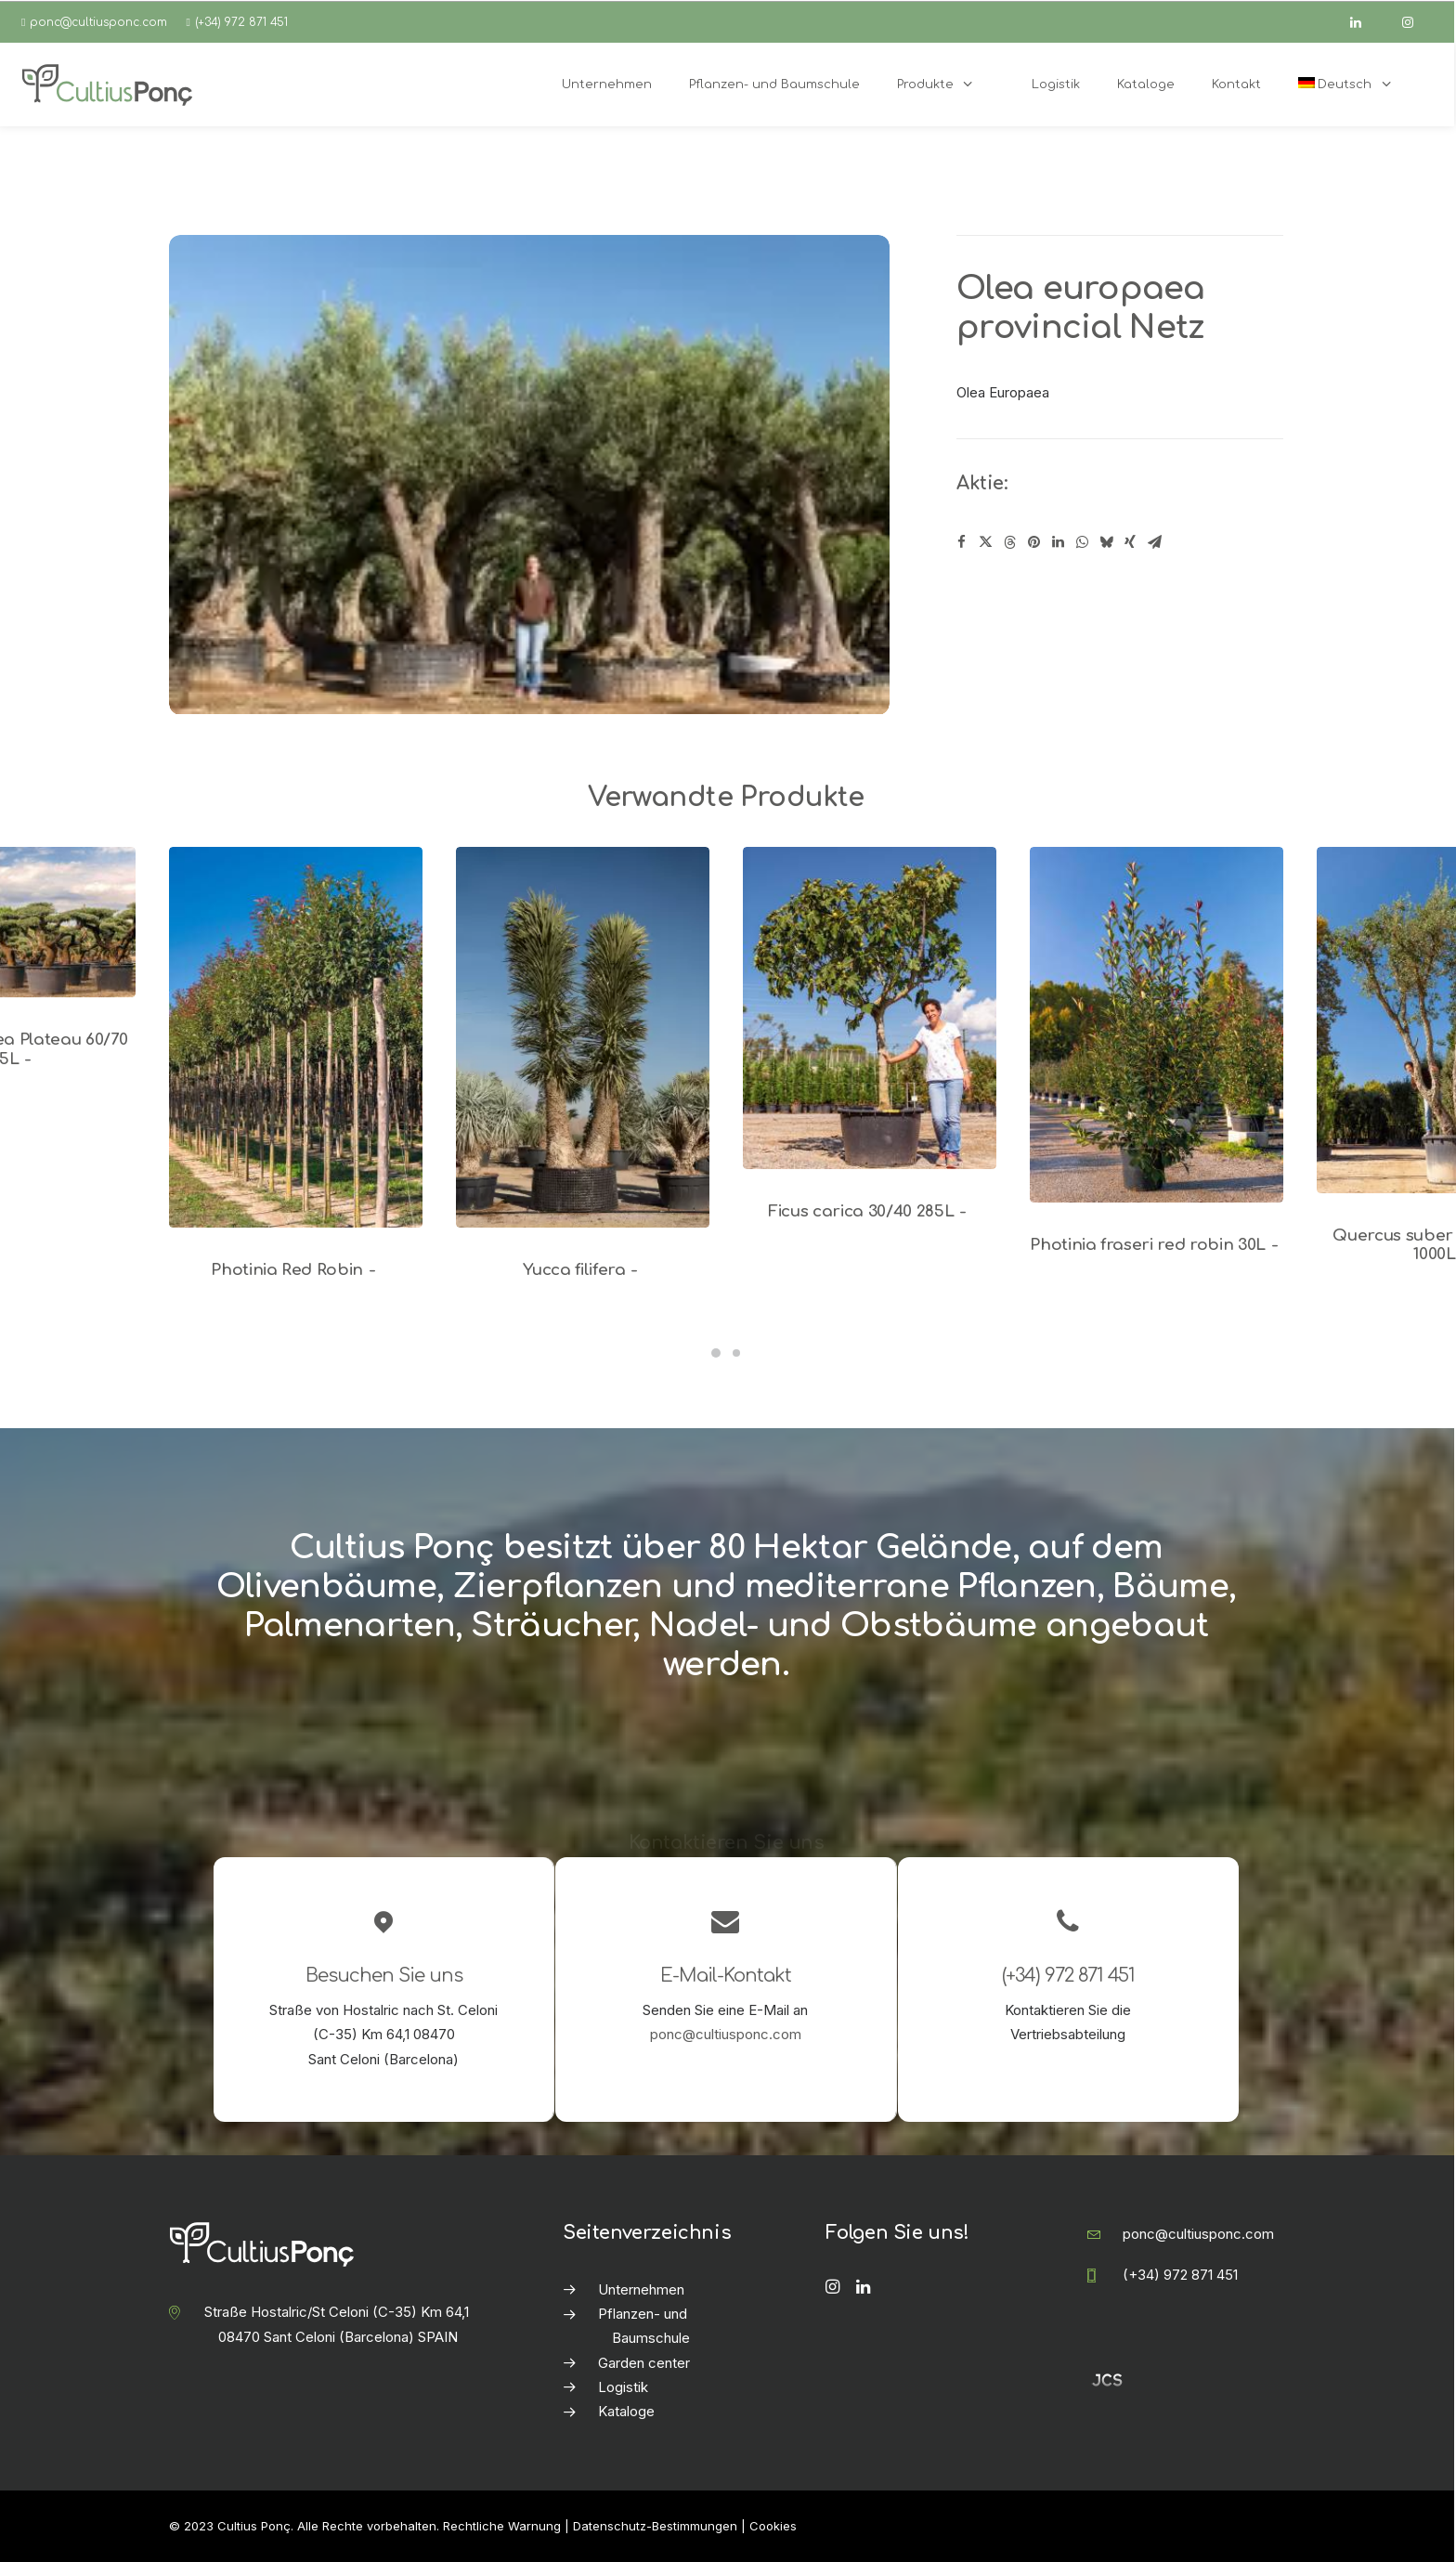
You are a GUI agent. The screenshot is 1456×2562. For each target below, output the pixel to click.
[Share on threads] (1009, 542)
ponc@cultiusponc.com (98, 22)
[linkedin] (1364, 22)
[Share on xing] (1130, 542)
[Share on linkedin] (1057, 542)
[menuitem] (1355, 84)
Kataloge (626, 2411)
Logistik (623, 2387)
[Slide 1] (716, 1353)
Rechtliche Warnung (502, 2525)
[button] (295, 1037)
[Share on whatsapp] (1082, 542)
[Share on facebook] (961, 542)
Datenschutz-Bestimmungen (655, 2525)
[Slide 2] (736, 1353)
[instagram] (1416, 22)
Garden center (644, 2363)
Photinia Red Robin (296, 1270)
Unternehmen (641, 2289)
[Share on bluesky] (1106, 542)
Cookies (773, 2525)
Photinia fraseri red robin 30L (1156, 1245)
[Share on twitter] (985, 542)
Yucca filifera (583, 1270)
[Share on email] (1154, 542)
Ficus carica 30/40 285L (869, 1211)
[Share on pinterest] (1033, 542)
